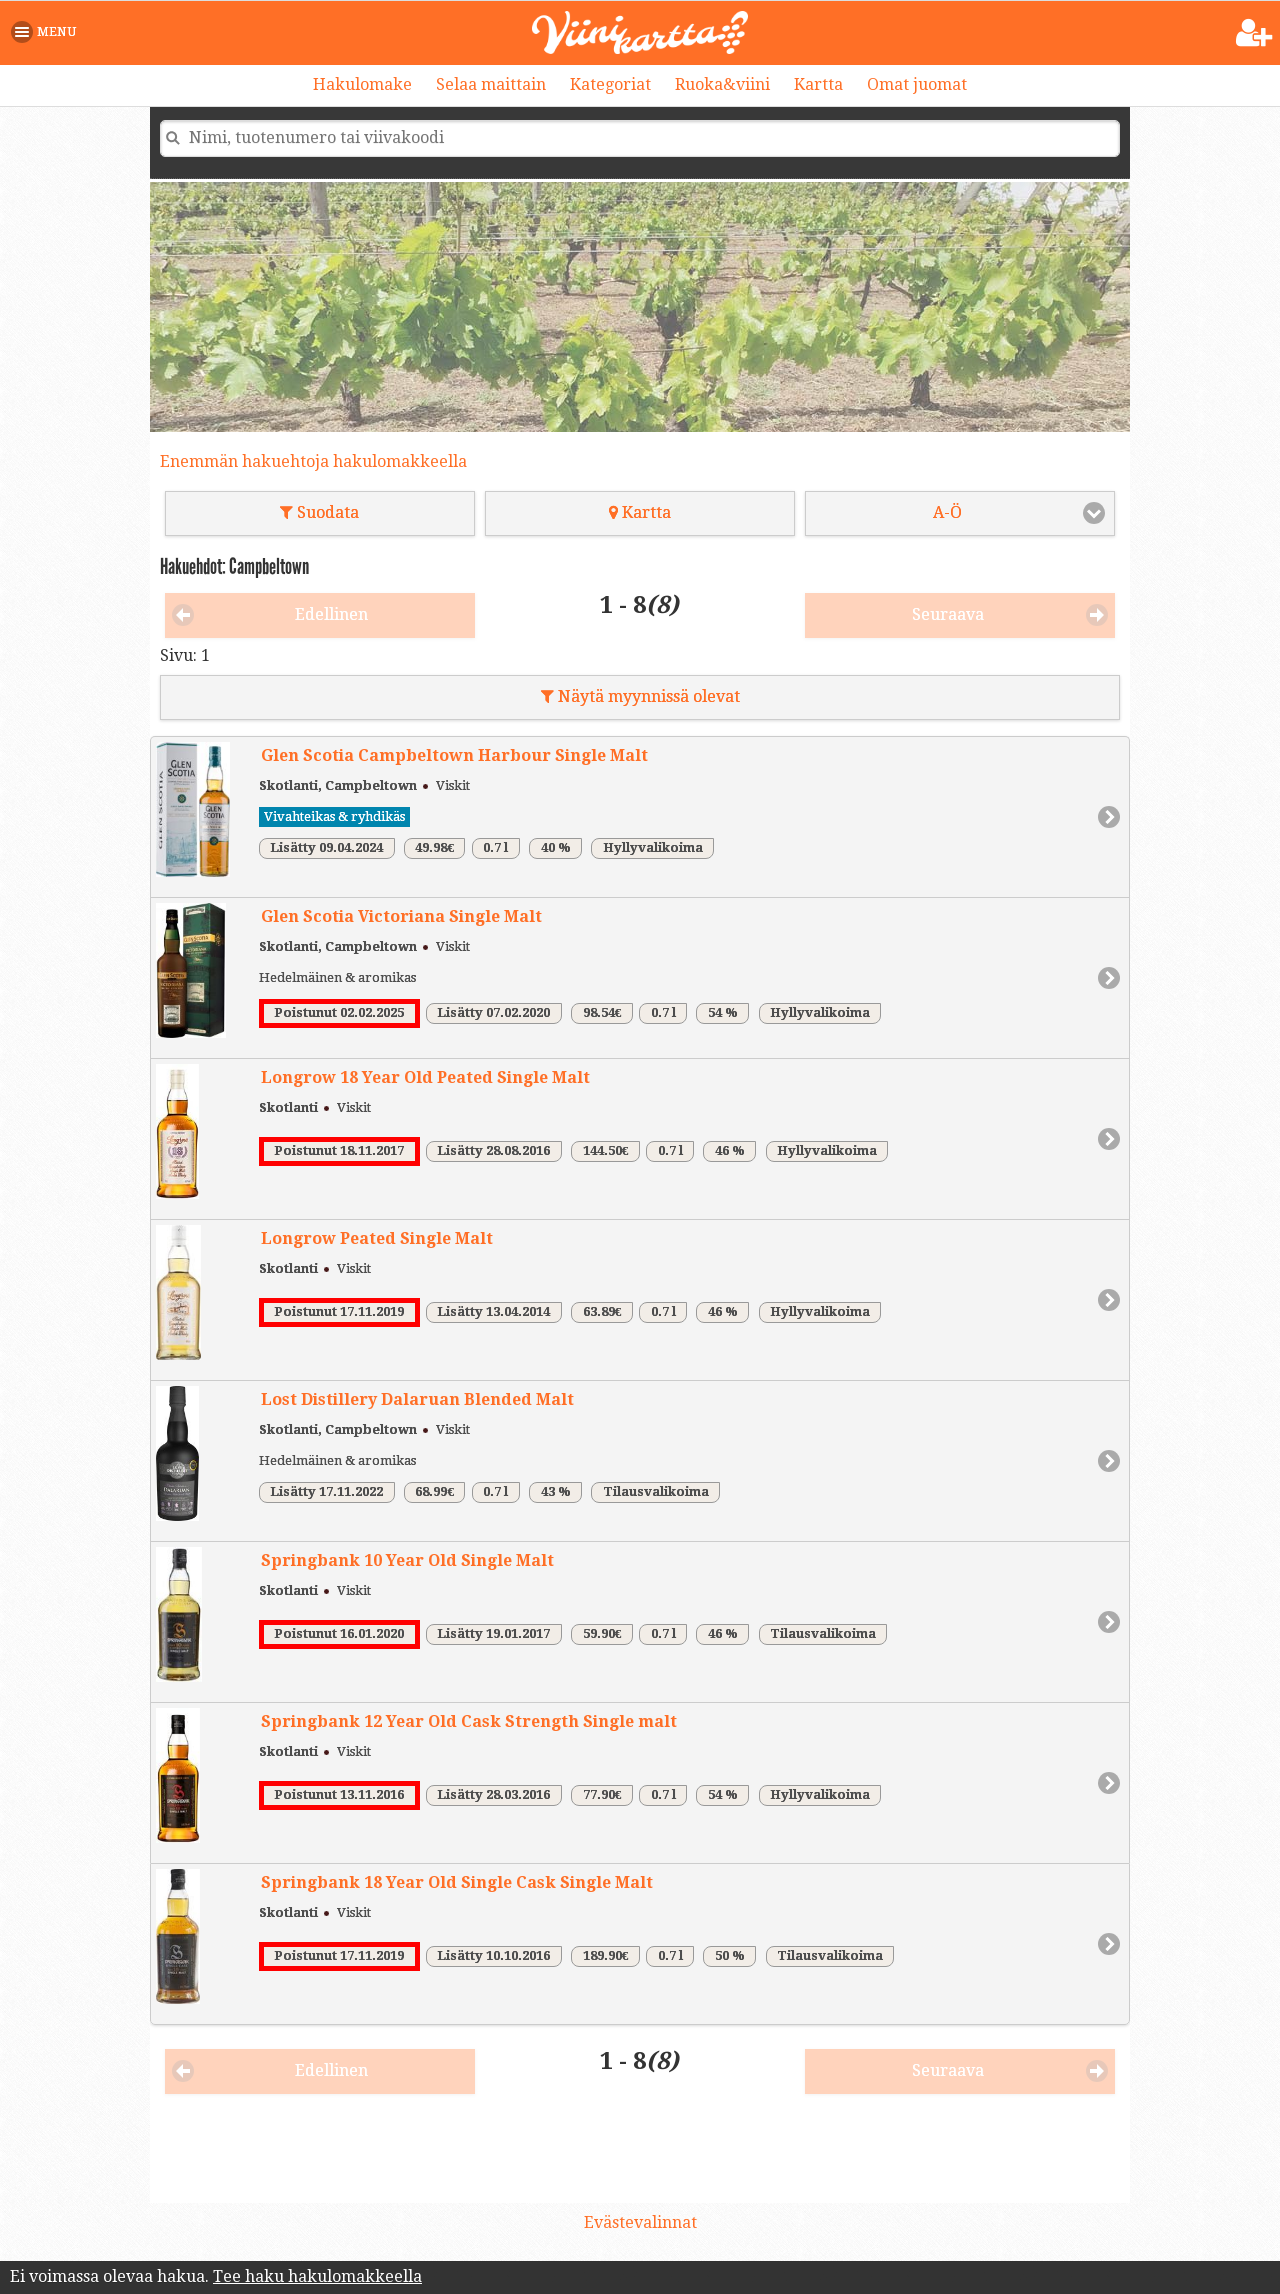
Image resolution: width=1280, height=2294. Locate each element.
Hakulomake (362, 84)
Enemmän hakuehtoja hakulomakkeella (313, 461)
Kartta (818, 84)
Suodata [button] (319, 512)
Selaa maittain (491, 84)
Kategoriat (610, 84)
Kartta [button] (640, 512)
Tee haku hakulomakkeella (317, 2276)
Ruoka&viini (722, 84)
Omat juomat (917, 84)
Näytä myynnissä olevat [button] (640, 696)
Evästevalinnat (640, 2222)
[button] (47, 32)
